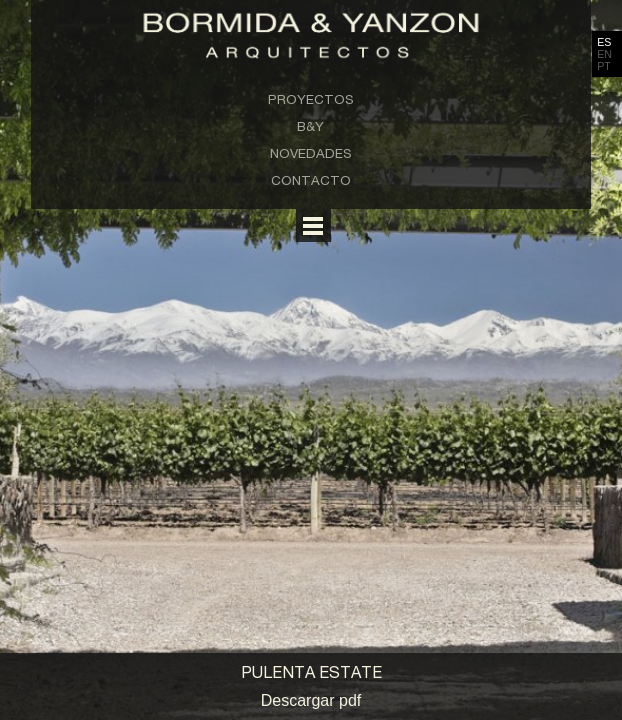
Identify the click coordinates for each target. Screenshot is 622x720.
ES (604, 42)
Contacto (311, 180)
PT (604, 66)
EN (604, 54)
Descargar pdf (311, 700)
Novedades (311, 153)
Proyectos (311, 99)
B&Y (310, 126)
